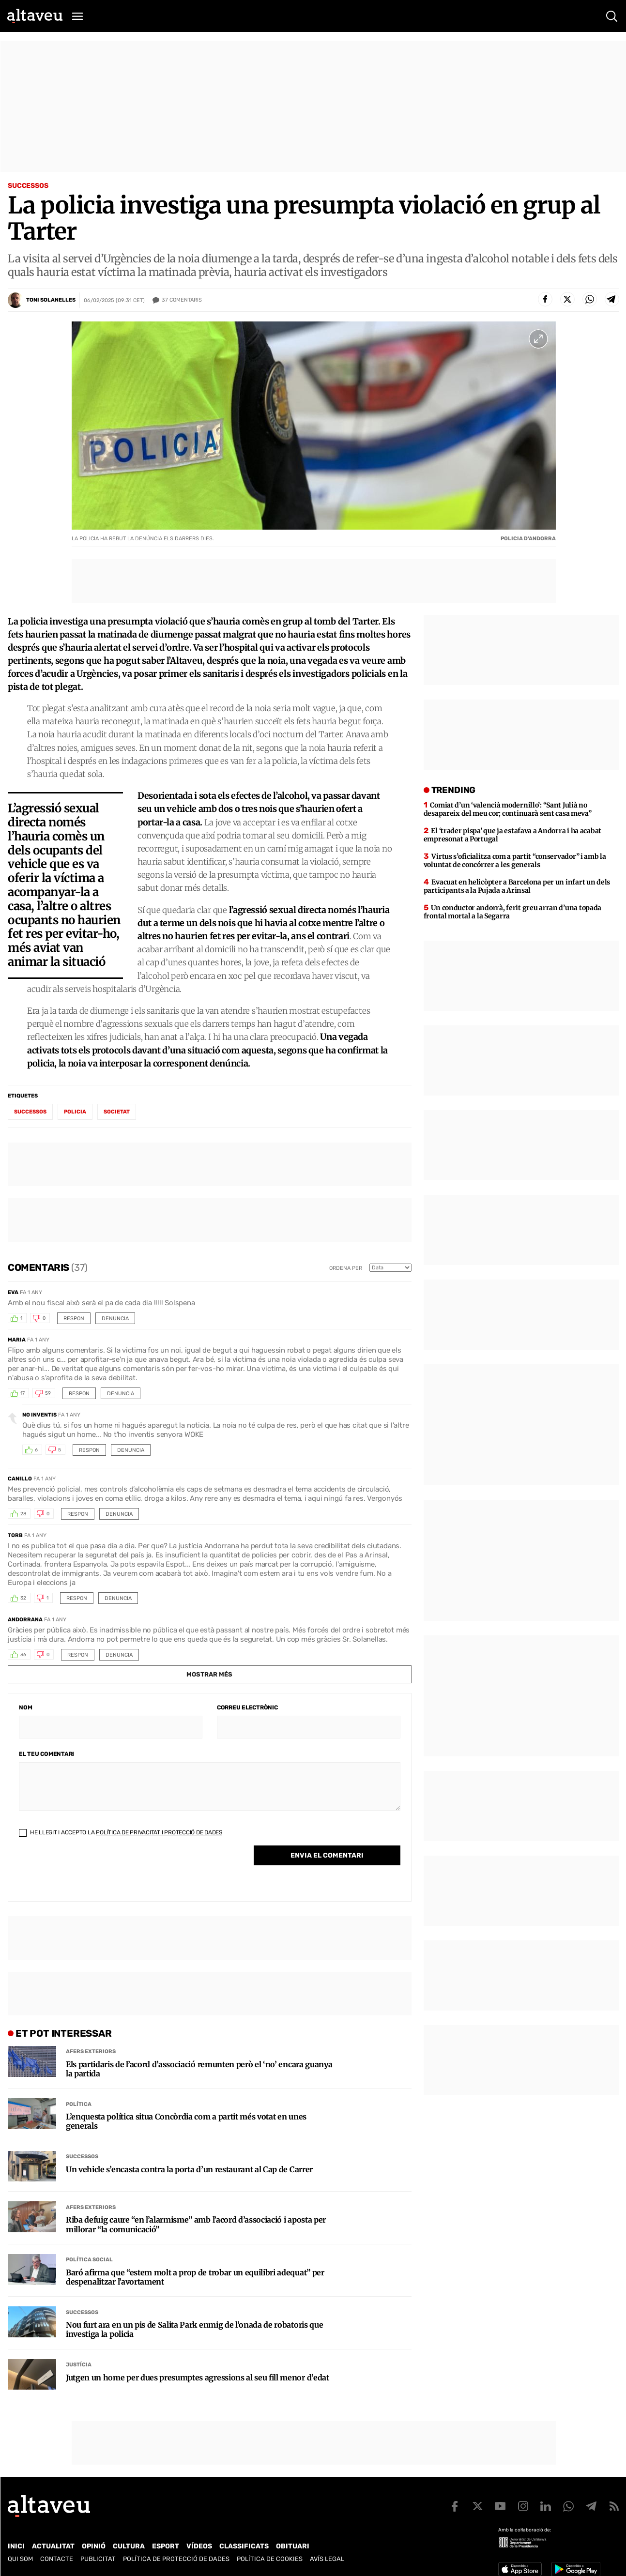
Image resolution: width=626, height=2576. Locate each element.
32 (23, 1598)
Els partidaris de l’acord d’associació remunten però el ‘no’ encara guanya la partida (199, 2069)
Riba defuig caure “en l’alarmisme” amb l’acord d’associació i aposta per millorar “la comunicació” (196, 2224)
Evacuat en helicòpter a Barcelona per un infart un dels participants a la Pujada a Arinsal (517, 886)
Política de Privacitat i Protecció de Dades (159, 1832)
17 (22, 1393)
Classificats (244, 2546)
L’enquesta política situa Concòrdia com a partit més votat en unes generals (186, 2121)
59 (48, 1393)
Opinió (94, 2546)
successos (30, 1112)
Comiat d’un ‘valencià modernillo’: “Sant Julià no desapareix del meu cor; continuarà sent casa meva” (508, 809)
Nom (25, 1707)
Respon (73, 1318)
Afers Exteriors (91, 2051)
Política (79, 2104)
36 (23, 1655)
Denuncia (115, 1318)
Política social (89, 2259)
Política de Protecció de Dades (176, 2558)
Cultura (129, 2546)
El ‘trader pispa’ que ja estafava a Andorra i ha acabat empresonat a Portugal (512, 834)
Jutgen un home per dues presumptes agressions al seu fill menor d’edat (197, 2377)
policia (75, 1112)
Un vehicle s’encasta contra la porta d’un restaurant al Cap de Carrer (189, 2169)
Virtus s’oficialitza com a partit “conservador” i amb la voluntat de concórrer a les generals (515, 860)
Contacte (56, 2558)
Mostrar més (209, 1674)
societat (117, 1112)
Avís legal (327, 2558)
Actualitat (53, 2546)
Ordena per (345, 1268)
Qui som (20, 2558)
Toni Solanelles (51, 300)
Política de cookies (270, 2558)
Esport (165, 2546)
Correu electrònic (247, 1707)
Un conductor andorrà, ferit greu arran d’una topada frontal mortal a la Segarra (512, 911)
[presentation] (92, 1871)
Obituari (292, 2546)
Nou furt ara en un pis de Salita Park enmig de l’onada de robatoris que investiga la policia (194, 2329)
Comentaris (182, 300)
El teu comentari (46, 1754)
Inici (16, 2546)
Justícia (79, 2365)
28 (23, 1514)
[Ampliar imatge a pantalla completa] (538, 339)
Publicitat (98, 2558)
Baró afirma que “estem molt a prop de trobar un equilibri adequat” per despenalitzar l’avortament (195, 2277)
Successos (28, 186)
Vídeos (199, 2546)
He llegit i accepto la (120, 1832)
